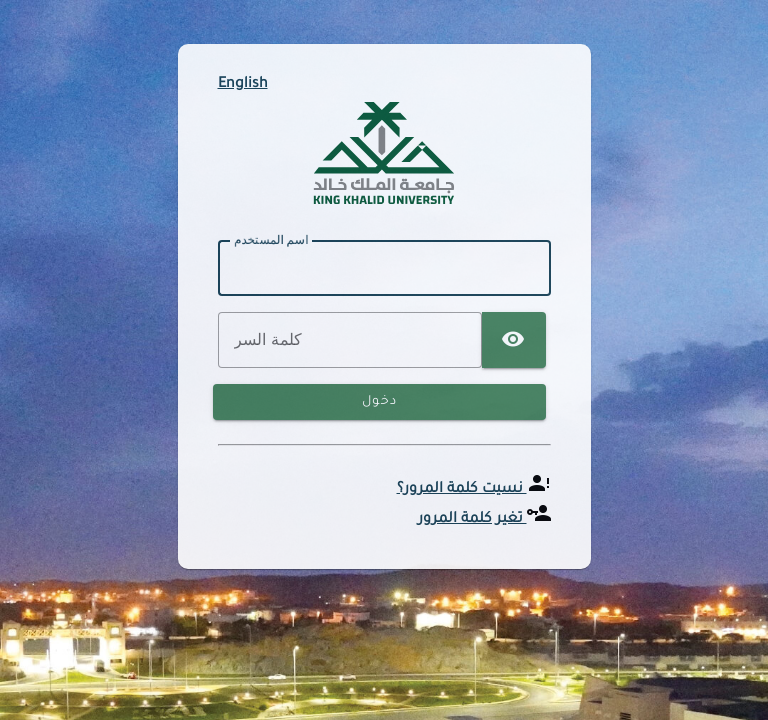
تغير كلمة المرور (472, 520)
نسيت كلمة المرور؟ (462, 490)
